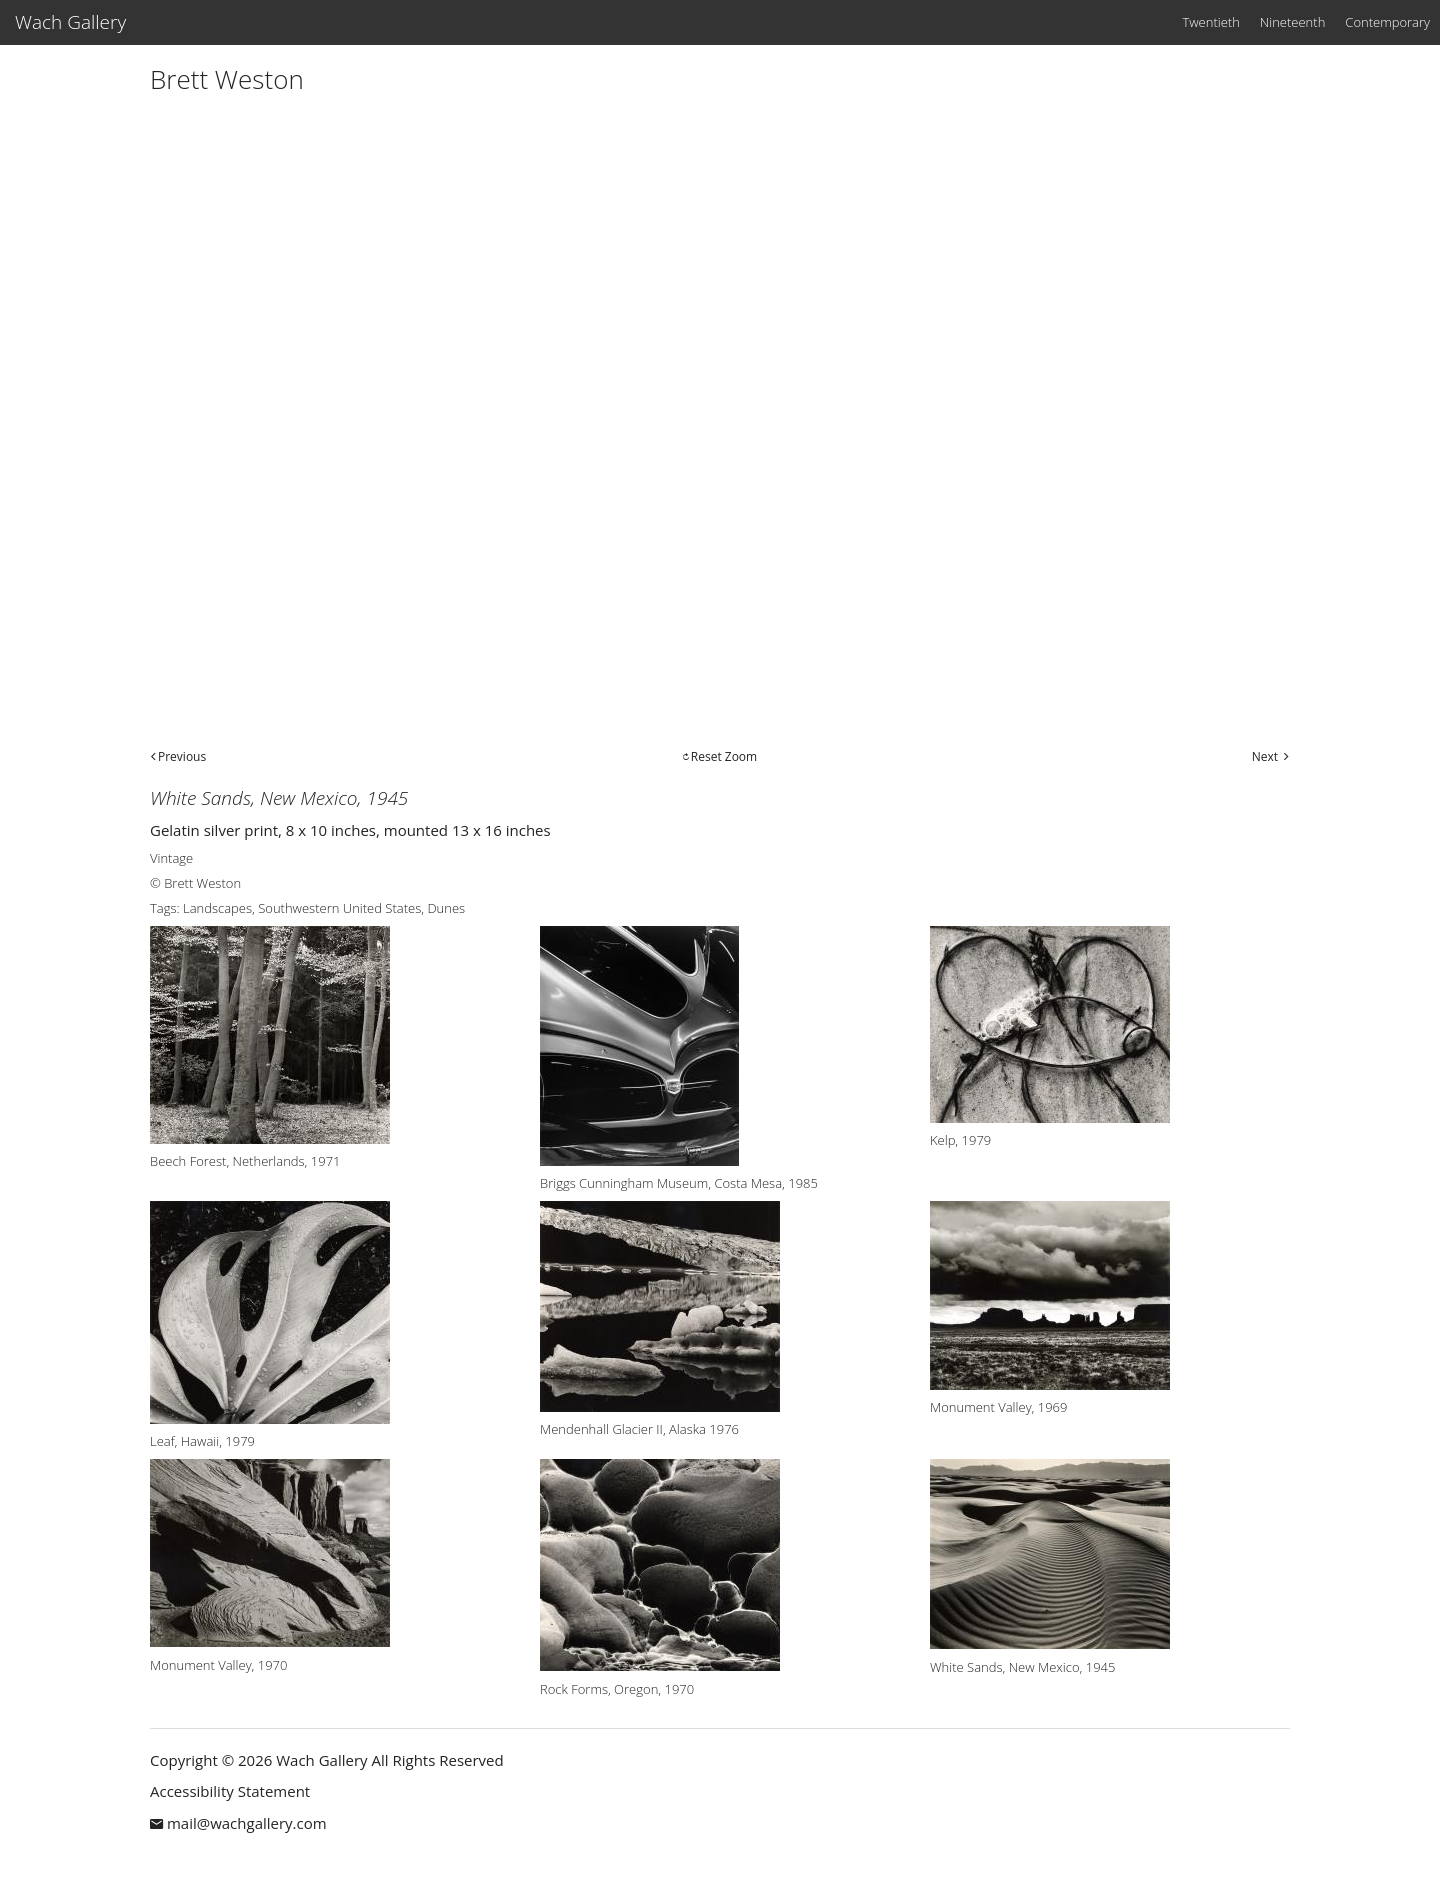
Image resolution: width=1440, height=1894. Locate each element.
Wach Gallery (70, 22)
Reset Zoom (724, 756)
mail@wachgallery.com (247, 1823)
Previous (182, 756)
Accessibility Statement (230, 1791)
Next (1265, 756)
